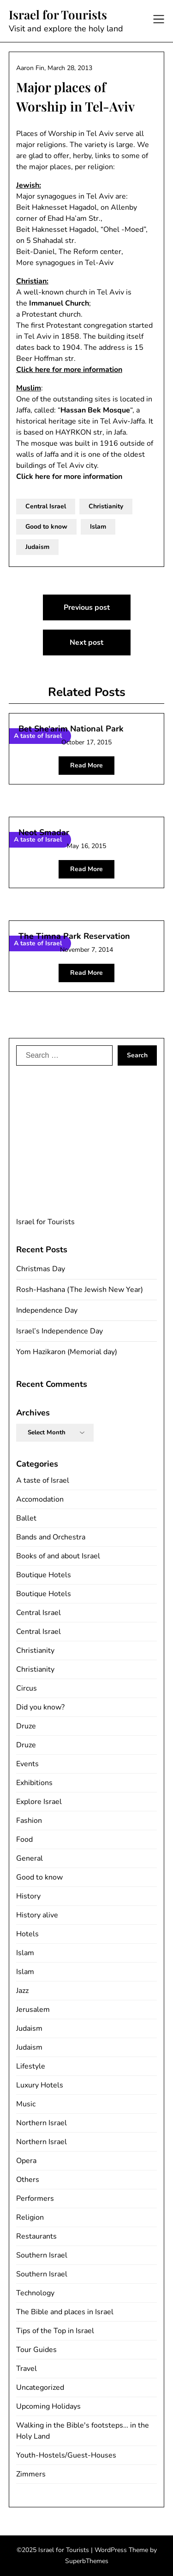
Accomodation (40, 1499)
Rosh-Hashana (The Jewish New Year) (79, 1290)
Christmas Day (40, 1269)
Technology (35, 2293)
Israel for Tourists (58, 15)
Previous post (87, 607)
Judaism (37, 546)
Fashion (29, 1821)
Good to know (46, 526)
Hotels (27, 1934)
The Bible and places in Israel (64, 2312)
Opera (26, 2161)
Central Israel (45, 506)
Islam (98, 526)
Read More (86, 765)
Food (24, 1839)
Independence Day (47, 1310)
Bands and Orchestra (50, 1537)
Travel (26, 2369)
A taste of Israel (42, 1480)
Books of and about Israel (58, 1556)
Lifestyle (30, 2066)
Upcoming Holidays (48, 2406)
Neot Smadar (43, 832)
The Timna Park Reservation (74, 936)
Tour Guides (36, 2350)
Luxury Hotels (39, 2085)
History (28, 1896)
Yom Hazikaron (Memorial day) (66, 1352)
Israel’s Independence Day (59, 1331)
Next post (86, 642)
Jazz (22, 1991)
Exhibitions (34, 1783)
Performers (35, 2198)
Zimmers (31, 2474)
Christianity (106, 506)
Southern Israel (41, 2255)
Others (27, 2180)
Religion (30, 2217)
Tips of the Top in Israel (55, 2331)
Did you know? (40, 1707)
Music (26, 2104)
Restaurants (36, 2236)
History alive (37, 1915)
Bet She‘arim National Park (71, 728)
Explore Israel (39, 1802)
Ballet (26, 1518)
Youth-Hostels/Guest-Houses (66, 2455)
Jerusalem (33, 2009)
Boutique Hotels (43, 1575)
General (29, 1858)
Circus (26, 1688)
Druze (26, 1726)
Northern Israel (41, 2123)
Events (27, 1764)
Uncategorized (40, 2387)
